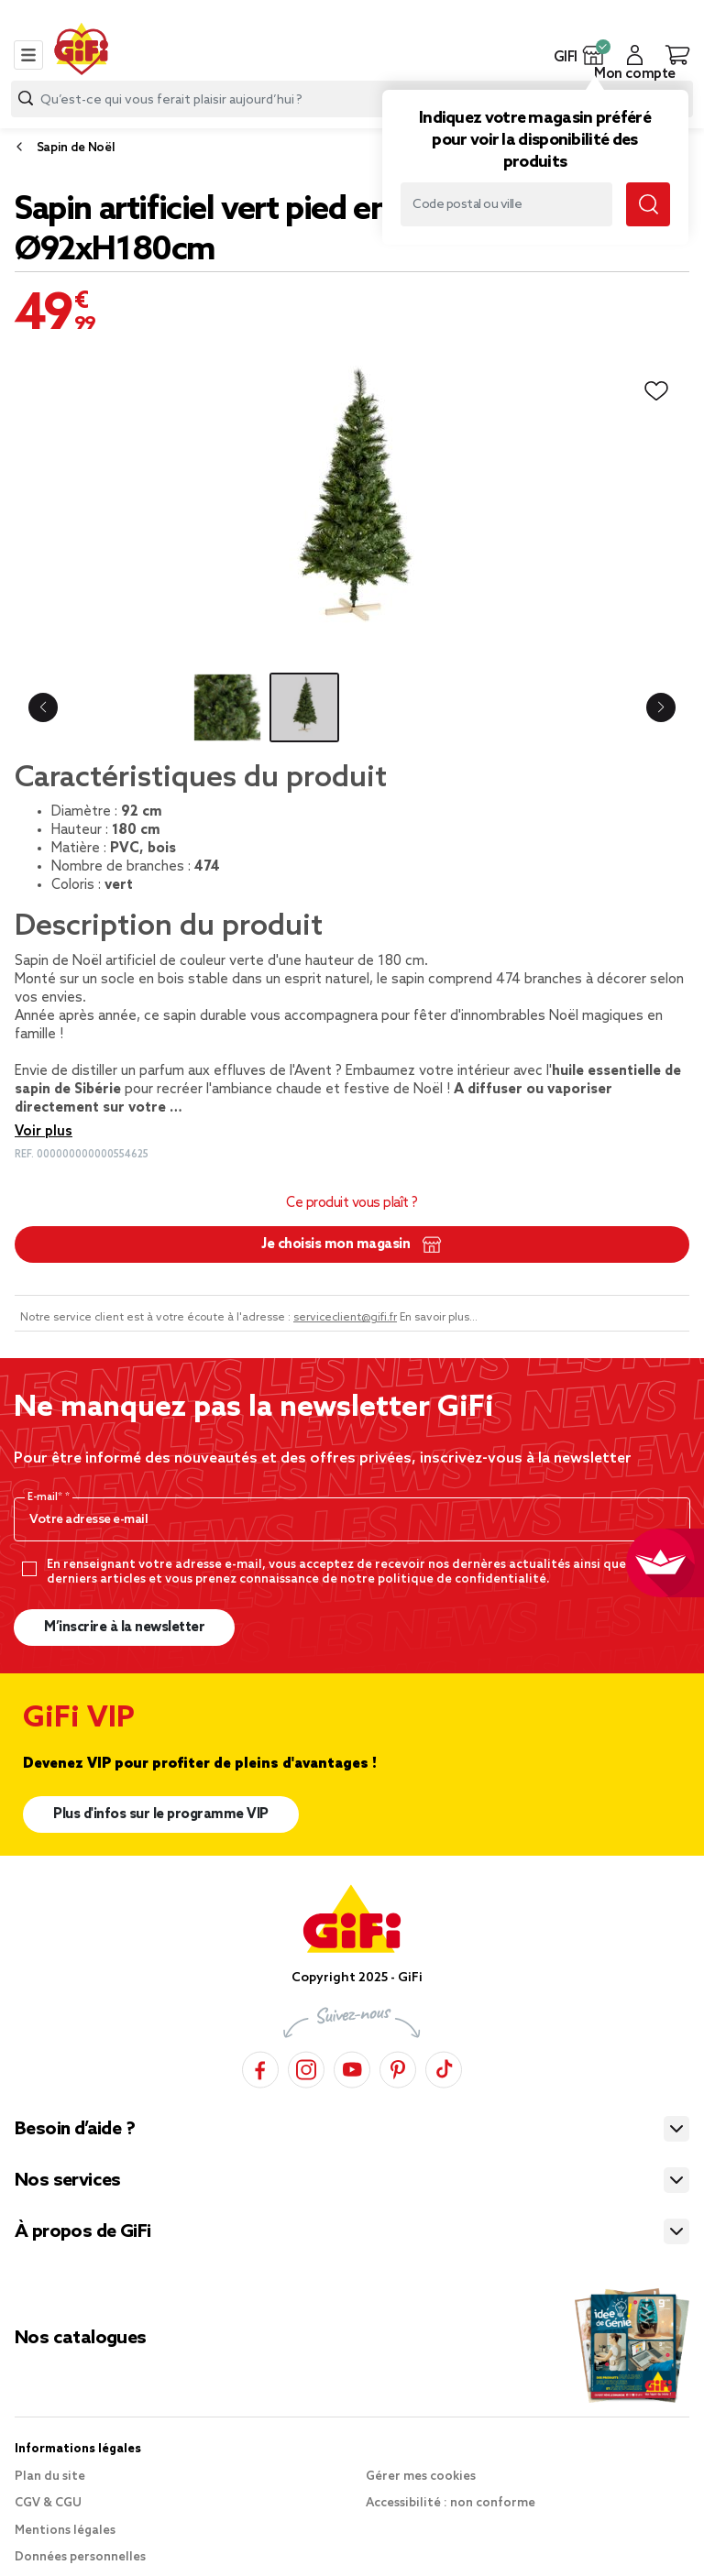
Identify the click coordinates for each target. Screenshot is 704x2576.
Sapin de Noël (76, 148)
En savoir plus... (439, 1317)
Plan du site (50, 2476)
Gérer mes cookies (421, 2476)
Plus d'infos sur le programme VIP (161, 1814)
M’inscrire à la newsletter (124, 1627)
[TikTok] (443, 2067)
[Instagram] (306, 2067)
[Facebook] (260, 2067)
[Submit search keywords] (648, 204)
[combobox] (352, 99)
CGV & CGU (48, 2503)
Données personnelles (80, 2557)
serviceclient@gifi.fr (345, 1317)
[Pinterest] (398, 2067)
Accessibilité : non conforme (450, 2503)
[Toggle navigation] (28, 55)
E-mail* (46, 1497)
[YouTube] (352, 2067)
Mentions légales (65, 2531)
